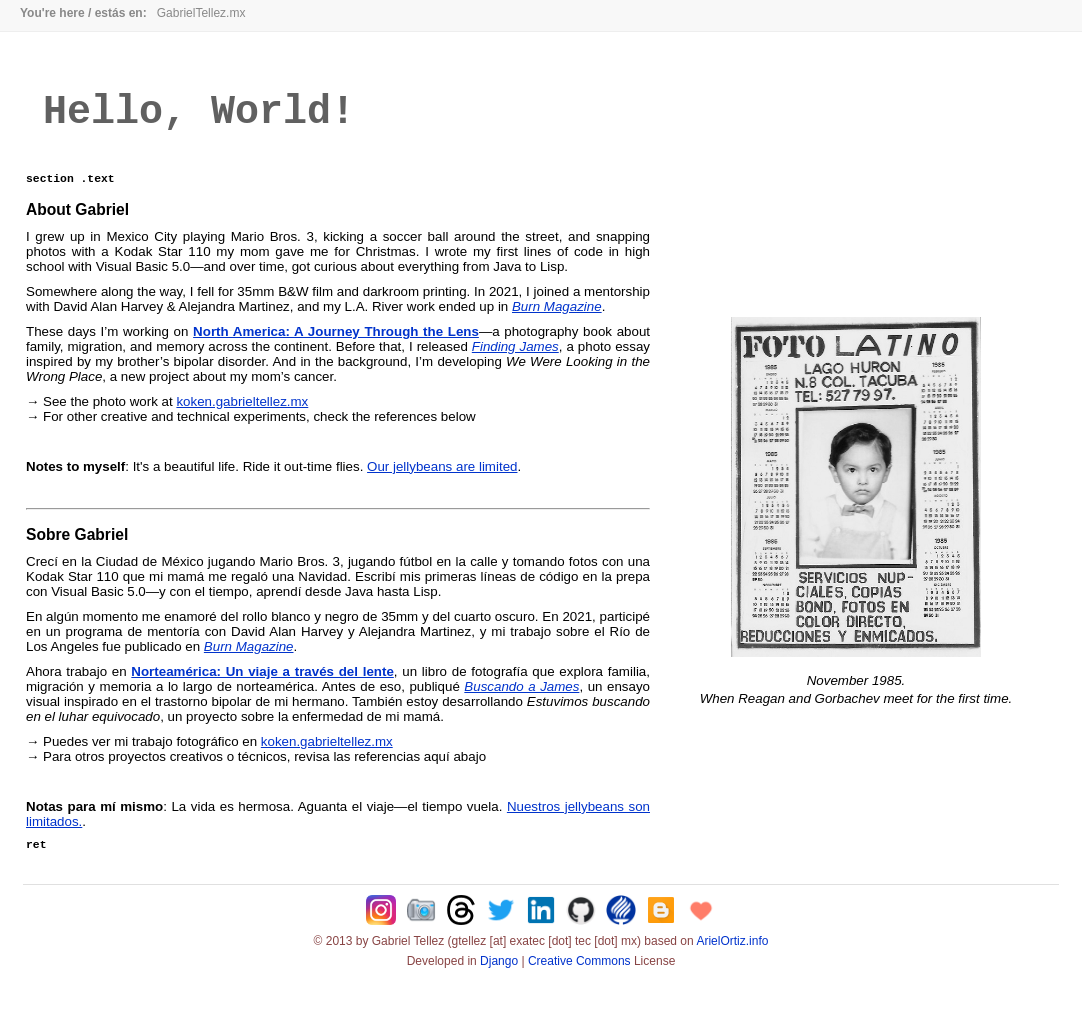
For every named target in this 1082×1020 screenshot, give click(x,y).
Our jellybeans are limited (442, 479)
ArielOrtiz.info (732, 957)
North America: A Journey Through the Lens (336, 344)
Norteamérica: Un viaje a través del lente (262, 684)
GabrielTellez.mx (201, 13)
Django (499, 977)
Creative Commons (579, 977)
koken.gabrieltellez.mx (242, 414)
